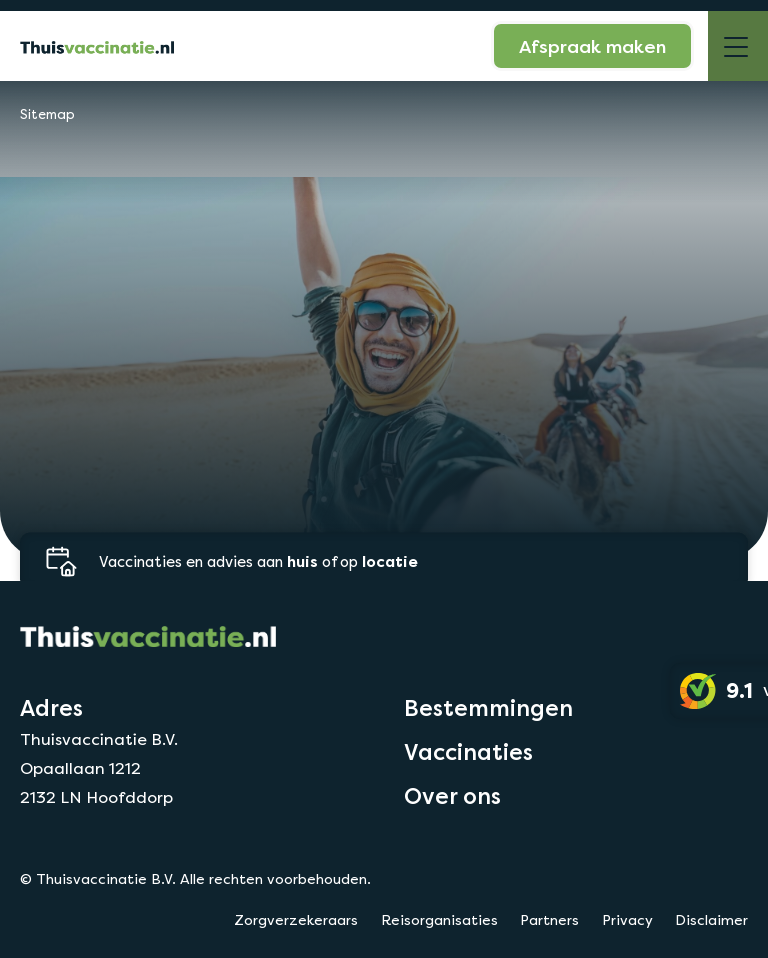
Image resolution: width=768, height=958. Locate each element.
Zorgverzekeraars (296, 920)
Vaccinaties (468, 752)
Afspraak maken (592, 46)
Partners (549, 920)
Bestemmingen (488, 708)
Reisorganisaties (439, 920)
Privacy (627, 920)
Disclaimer (711, 920)
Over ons (452, 796)
